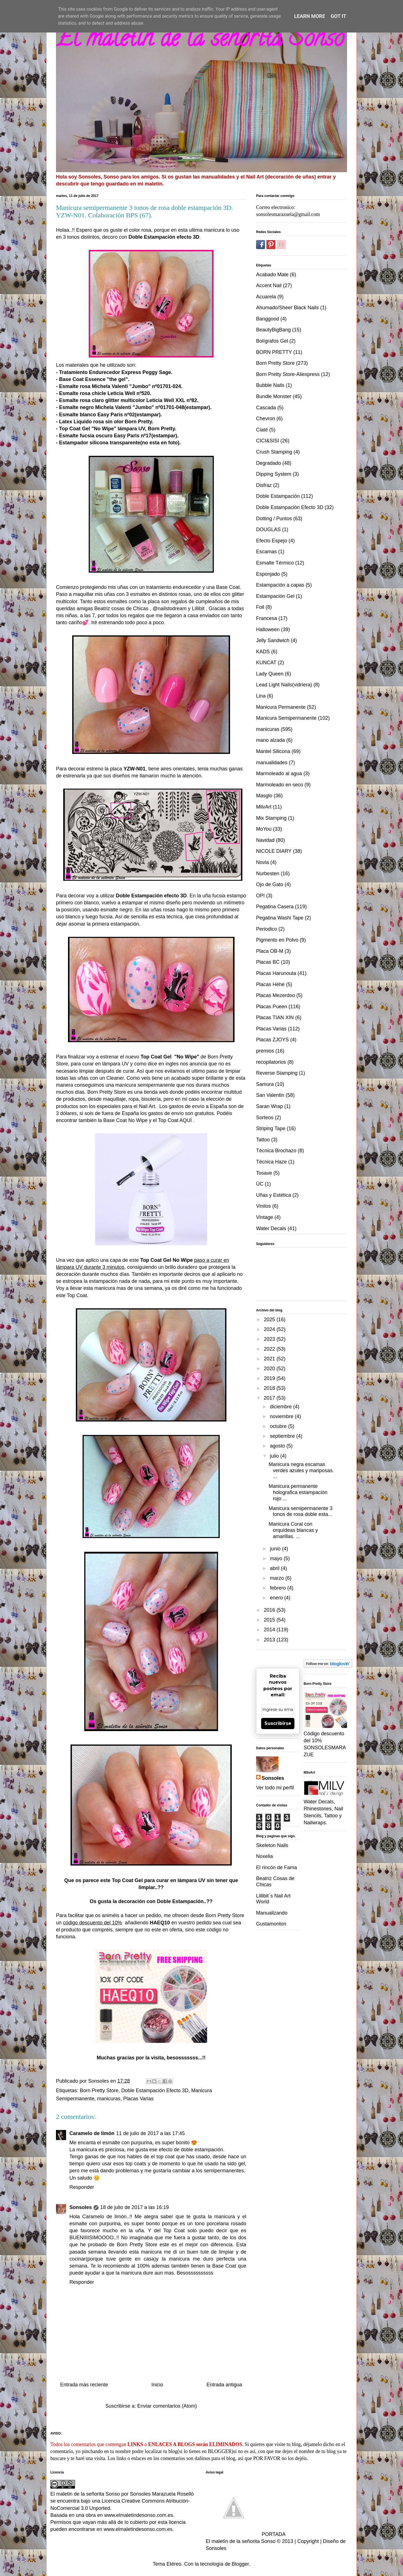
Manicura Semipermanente (286, 718)
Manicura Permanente (281, 707)
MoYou (263, 829)
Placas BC (268, 962)
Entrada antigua (224, 2384)
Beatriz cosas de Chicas (121, 608)
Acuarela (266, 296)
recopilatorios (271, 1062)
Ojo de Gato (269, 884)
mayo (276, 1558)
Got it (338, 16)
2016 (270, 1610)
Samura (265, 1084)
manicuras (108, 2098)
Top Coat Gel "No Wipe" (87, 428)
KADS (263, 651)
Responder (81, 2187)
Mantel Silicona (273, 751)
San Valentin (270, 1095)
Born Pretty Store (224, 1915)
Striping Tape (270, 1128)
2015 (270, 1620)
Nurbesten (267, 873)
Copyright (308, 2541)
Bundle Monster (273, 396)
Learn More (309, 16)
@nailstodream (169, 608)
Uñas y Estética (273, 1195)
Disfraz (264, 485)
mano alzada (270, 740)
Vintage (264, 1217)
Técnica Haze (271, 1162)
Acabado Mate (272, 274)
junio (276, 1548)
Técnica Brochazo (276, 1150)
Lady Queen (269, 674)
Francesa (266, 618)
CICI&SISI (267, 440)
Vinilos (263, 1206)
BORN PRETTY (274, 352)
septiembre (283, 1436)
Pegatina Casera (275, 906)
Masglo (264, 795)
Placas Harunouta (276, 973)
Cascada (266, 407)
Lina (261, 696)
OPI (260, 895)
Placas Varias (138, 2098)
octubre (279, 1426)
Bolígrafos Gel (272, 341)
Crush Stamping (274, 452)
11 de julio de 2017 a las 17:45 (150, 2133)
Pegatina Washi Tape (279, 918)
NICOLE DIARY (274, 851)
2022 (270, 1349)
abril (275, 1568)
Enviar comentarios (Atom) (167, 2406)
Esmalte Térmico (275, 563)
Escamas (266, 551)
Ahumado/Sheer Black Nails (287, 307)
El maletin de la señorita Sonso (200, 40)
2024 (270, 1329)
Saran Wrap (269, 1106)
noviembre (282, 1416)
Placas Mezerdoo (275, 995)
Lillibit (198, 608)
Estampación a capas (280, 585)
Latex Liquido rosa (81, 421)
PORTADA (245, 2534)
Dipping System (273, 474)
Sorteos (264, 1117)
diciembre (281, 1406)
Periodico (266, 929)
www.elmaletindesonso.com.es (138, 2515)
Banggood (267, 319)
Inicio (157, 2384)
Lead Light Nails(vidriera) (284, 684)
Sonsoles (80, 2207)
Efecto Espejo (271, 540)
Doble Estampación (278, 496)
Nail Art (147, 1106)
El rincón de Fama (276, 1867)
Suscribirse (277, 1723)
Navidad (265, 840)
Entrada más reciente (84, 2384)
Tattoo (263, 1139)
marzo (277, 1578)
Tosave (264, 1173)
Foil (260, 607)
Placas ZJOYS (272, 1039)
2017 (270, 1398)
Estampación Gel (275, 596)
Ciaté (262, 430)
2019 (270, 1378)
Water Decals (271, 1228)
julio (275, 1456)
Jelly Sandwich (272, 640)
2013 (270, 1640)
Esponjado (268, 574)
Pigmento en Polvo (277, 940)
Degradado (268, 463)
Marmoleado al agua (279, 773)
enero (277, 1598)
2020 (270, 1368)
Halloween (268, 629)
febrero (278, 1588)
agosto (278, 1446)
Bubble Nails (270, 385)
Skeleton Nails (272, 1845)
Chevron (265, 418)
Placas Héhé (270, 984)
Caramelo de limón (91, 2133)
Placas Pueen (271, 1006)
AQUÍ (185, 1120)
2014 (270, 1629)
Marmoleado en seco (279, 785)
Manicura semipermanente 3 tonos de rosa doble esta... (300, 1511)
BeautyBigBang (273, 330)
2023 (270, 1339)
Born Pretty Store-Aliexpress (288, 374)
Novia (262, 862)
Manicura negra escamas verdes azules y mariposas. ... (301, 1470)
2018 (270, 1388)
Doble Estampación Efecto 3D (154, 2090)
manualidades (271, 762)
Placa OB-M (269, 951)
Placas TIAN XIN (275, 1017)
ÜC (259, 1184)
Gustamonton (271, 1924)
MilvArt (263, 807)
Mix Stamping (271, 818)
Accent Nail (269, 285)
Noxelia (264, 1856)
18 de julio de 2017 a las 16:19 (134, 2207)
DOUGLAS (268, 529)
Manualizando (271, 1913)
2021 (270, 1359)
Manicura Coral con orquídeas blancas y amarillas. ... (293, 1530)
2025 (270, 1319)
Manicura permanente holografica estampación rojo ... (298, 1492)
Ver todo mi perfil (275, 1787)
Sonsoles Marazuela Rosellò (162, 2494)
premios (265, 1051)
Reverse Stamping (276, 1073)
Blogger (240, 2564)
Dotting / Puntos (274, 518)
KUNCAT (266, 662)
